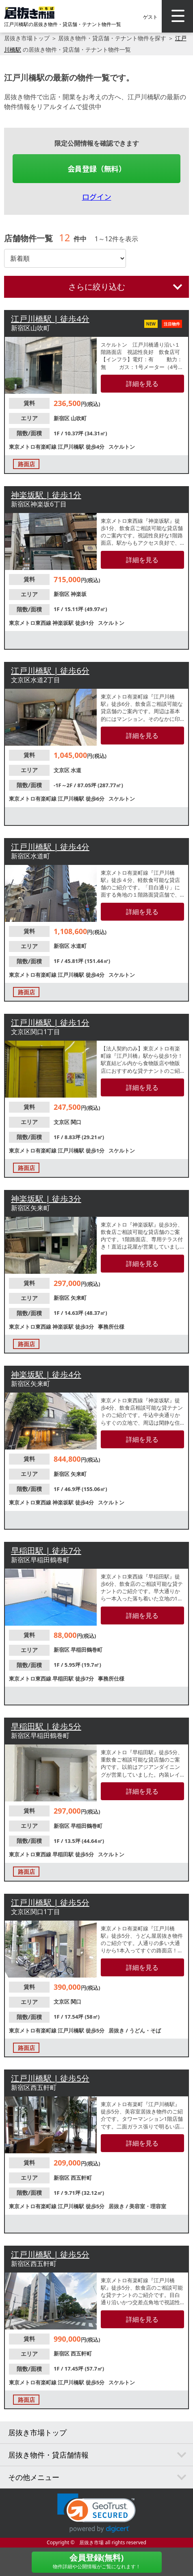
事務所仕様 (111, 1326)
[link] (96, 2513)
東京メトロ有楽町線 (33, 446)
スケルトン (121, 446)
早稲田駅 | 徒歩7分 (46, 1550)
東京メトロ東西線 (30, 623)
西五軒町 (81, 2177)
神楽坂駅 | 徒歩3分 (46, 1198)
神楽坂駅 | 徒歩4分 (46, 1374)
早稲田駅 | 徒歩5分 (46, 1726)
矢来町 (79, 1297)
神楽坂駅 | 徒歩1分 (46, 494)
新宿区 (62, 418)
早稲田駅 (63, 1678)
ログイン (96, 196)
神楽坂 (79, 594)
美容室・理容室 (147, 2206)
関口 (76, 1122)
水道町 (79, 946)
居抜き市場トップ (27, 38)
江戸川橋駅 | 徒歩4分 (50, 318)
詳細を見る (142, 383)
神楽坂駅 (63, 623)
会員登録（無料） (96, 168)
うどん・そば (145, 2030)
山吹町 (79, 418)
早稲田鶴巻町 (86, 1649)
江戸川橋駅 (71, 446)
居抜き (117, 2030)
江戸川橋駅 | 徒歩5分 (50, 1902)
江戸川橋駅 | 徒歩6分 (50, 670)
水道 (76, 770)
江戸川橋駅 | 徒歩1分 (50, 1022)
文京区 (62, 770)
